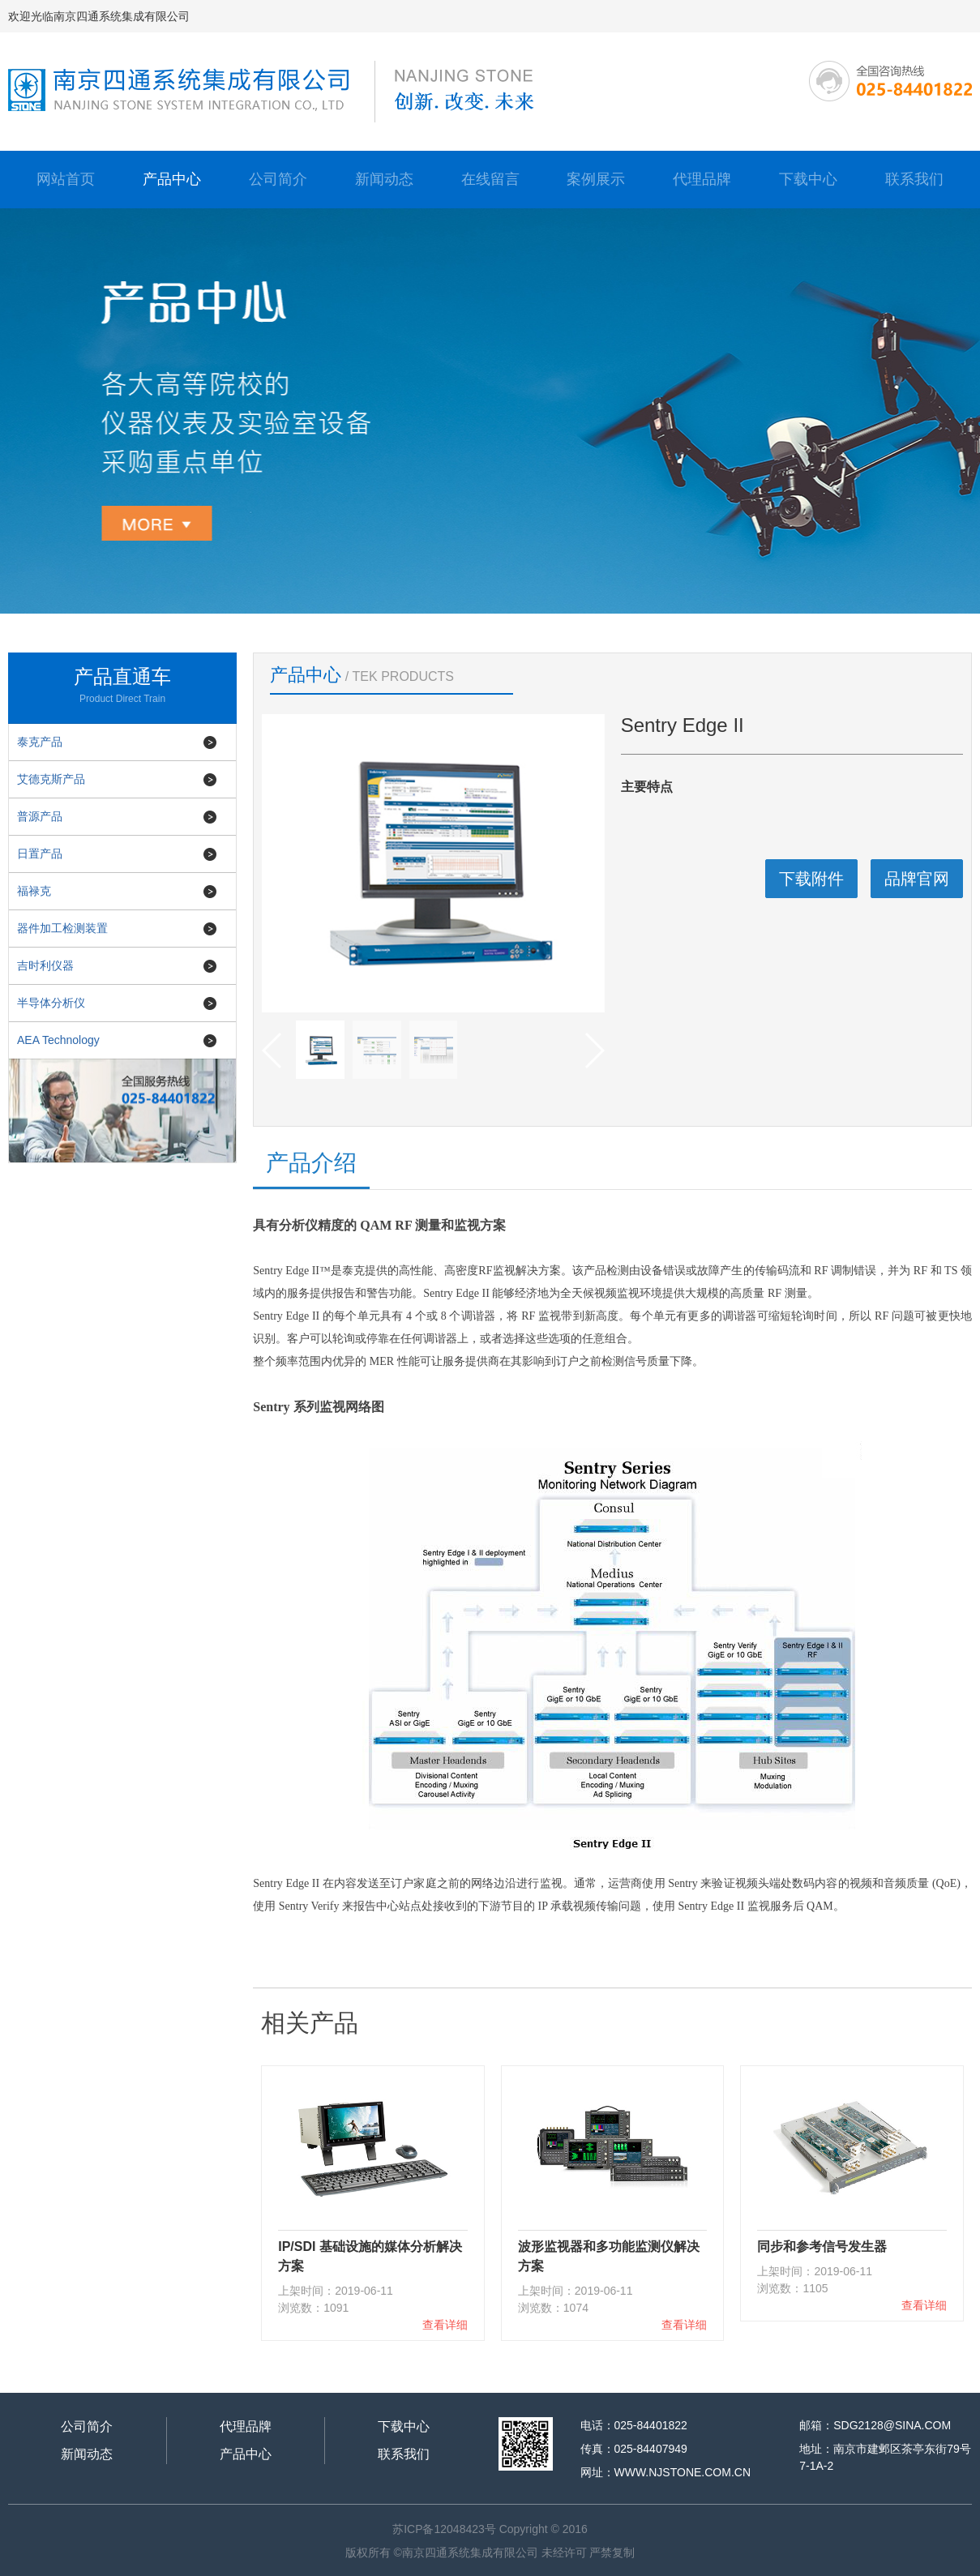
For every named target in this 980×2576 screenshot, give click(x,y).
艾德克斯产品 (51, 778)
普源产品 (39, 816)
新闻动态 (384, 179)
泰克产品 (39, 741)
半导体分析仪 (51, 1002)
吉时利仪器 (45, 965)
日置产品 (39, 853)
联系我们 (914, 179)
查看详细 (445, 2324)
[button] (594, 1050)
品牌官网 (916, 879)
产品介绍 (311, 1162)
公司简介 (278, 179)
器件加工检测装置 (62, 928)
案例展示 (596, 179)
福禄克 (34, 890)
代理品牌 (702, 179)
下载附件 (811, 879)
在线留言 (490, 179)
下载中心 (808, 179)
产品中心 (172, 179)
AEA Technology (58, 1039)
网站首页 (65, 179)
